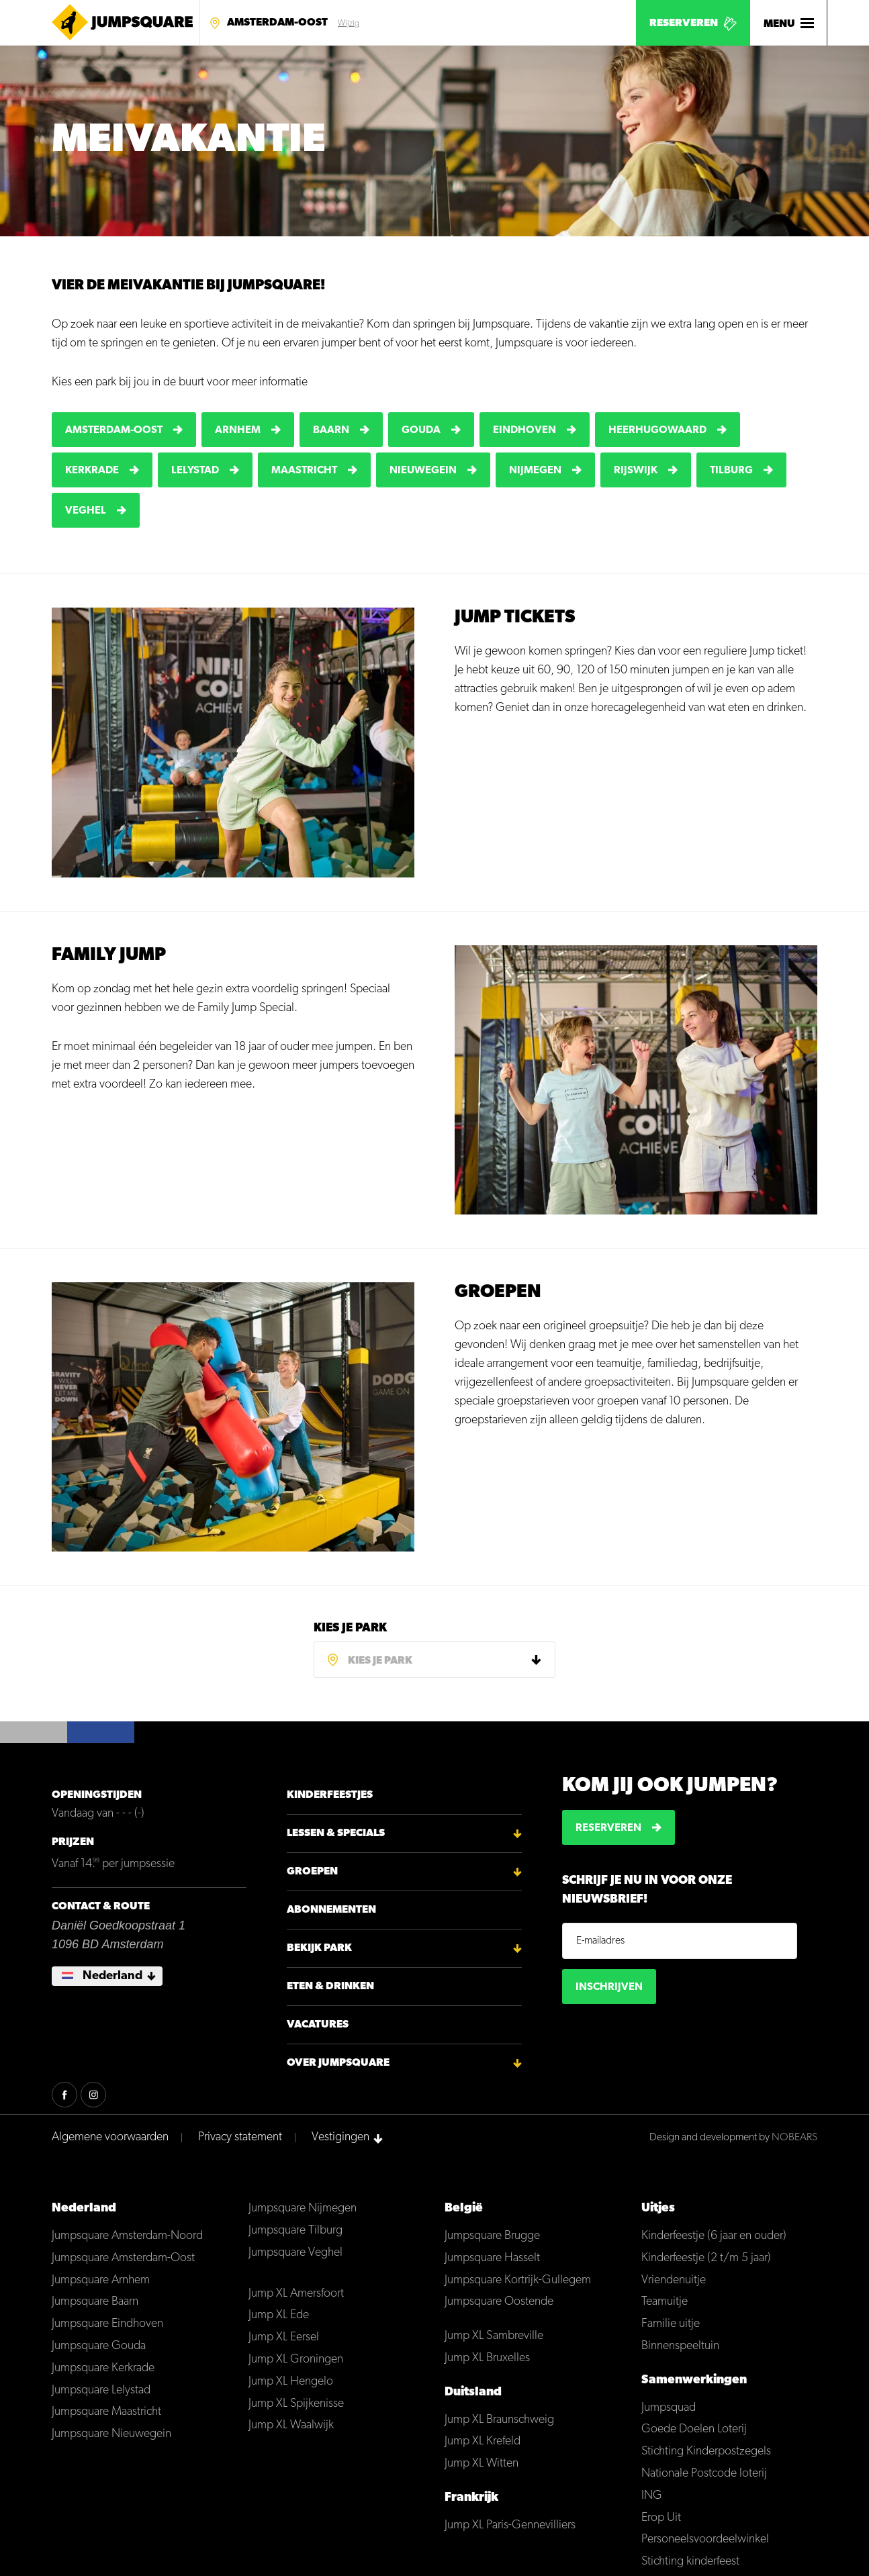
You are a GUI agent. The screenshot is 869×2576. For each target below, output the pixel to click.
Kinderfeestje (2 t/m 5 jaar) (706, 2254)
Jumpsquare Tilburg (295, 2227)
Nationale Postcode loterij (704, 2470)
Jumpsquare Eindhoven (107, 2320)
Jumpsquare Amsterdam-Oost (123, 2254)
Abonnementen (331, 1906)
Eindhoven (524, 430)
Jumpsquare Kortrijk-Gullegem (518, 2276)
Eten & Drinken (330, 1983)
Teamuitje (664, 2298)
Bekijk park (319, 1945)
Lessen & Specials (336, 1830)
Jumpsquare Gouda (99, 2342)
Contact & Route (101, 1903)
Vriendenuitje (673, 2276)
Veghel (85, 511)
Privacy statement (240, 2134)
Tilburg (731, 470)
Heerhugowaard (657, 430)
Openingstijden (97, 1791)
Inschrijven (609, 1983)
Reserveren (683, 23)
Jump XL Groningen (295, 2356)
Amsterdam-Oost (277, 22)
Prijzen (73, 1838)
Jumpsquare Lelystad (101, 2386)
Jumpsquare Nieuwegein (111, 2430)
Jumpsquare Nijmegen (302, 2205)
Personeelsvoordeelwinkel (705, 2536)
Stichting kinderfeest (690, 2558)
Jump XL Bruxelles (487, 2354)
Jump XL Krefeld (482, 2438)
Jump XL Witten (481, 2460)
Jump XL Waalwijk (291, 2422)
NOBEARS (794, 2134)
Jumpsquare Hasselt (492, 2254)
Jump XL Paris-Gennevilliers (510, 2522)
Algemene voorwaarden (110, 2134)
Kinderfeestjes (330, 1791)
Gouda (421, 430)
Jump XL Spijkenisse (296, 2399)
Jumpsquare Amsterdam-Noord (127, 2232)
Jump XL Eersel (283, 2334)
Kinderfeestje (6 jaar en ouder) (713, 2232)
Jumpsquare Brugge (492, 2232)
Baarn (331, 430)
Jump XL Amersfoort (296, 2289)
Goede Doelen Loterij (694, 2426)
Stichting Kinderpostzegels (706, 2448)
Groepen (312, 1868)
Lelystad (195, 470)
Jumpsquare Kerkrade (103, 2364)
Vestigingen (340, 2134)
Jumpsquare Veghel (295, 2249)
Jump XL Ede (278, 2311)
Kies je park (350, 1625)
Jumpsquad (668, 2403)
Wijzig (348, 23)
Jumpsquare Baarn (95, 2298)
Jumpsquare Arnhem (101, 2276)
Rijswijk (635, 470)
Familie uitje (670, 2320)
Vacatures (318, 2021)
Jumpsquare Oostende (499, 2298)
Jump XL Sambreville (494, 2332)
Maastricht (304, 470)
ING (651, 2492)
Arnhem (238, 430)
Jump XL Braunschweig (499, 2416)
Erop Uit (661, 2514)
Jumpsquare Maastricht (106, 2408)
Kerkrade (92, 470)
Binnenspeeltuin (680, 2342)
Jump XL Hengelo (290, 2378)
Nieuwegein (423, 470)
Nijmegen (535, 470)
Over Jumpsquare (338, 2059)
